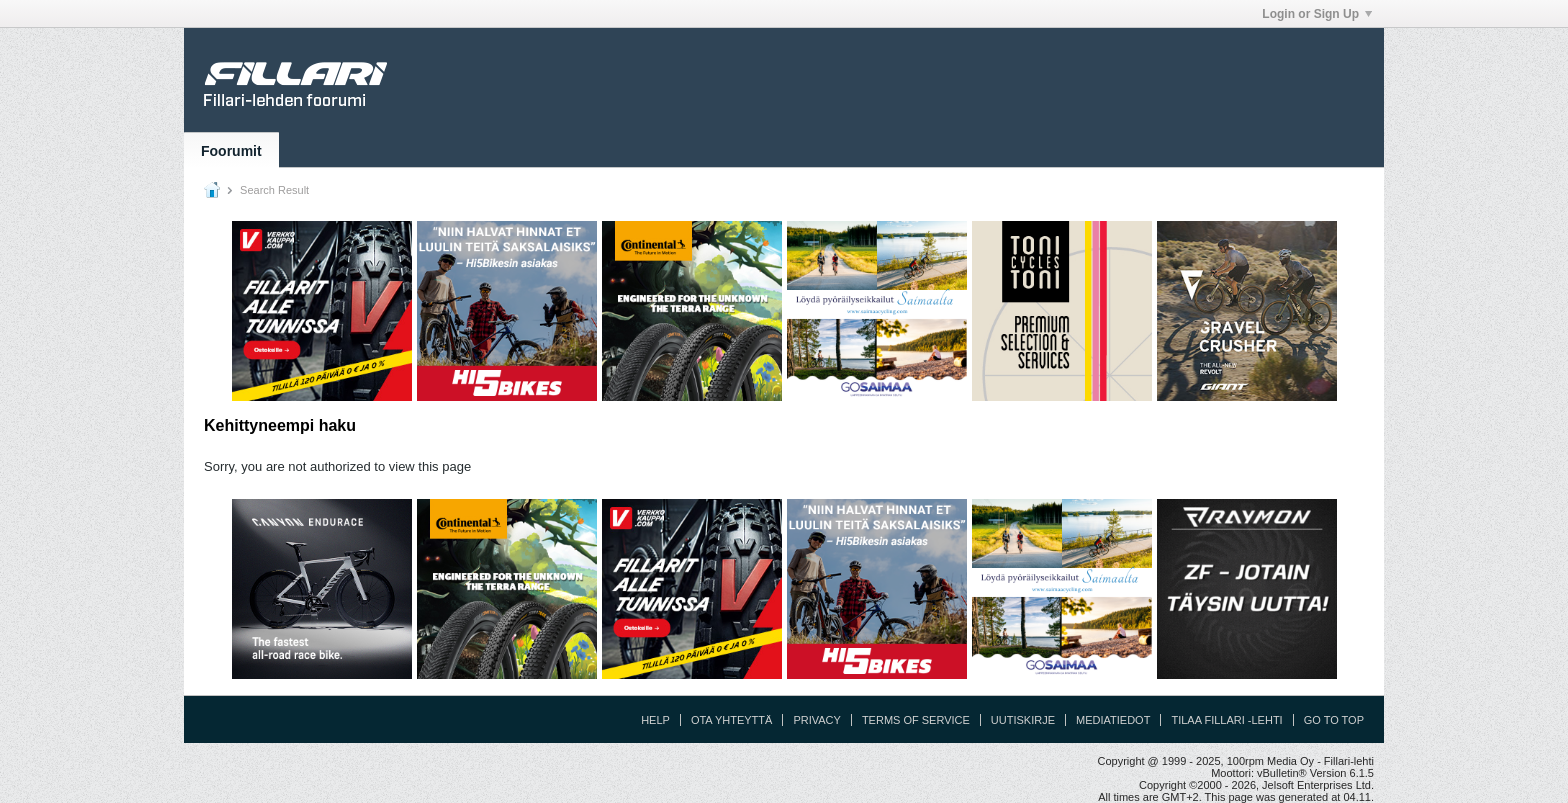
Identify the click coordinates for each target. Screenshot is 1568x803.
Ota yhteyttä (732, 720)
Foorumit (231, 151)
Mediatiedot (1113, 720)
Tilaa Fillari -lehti (1226, 720)
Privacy (816, 720)
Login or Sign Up (1317, 14)
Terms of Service (916, 720)
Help (655, 720)
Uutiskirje (1023, 720)
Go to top (1334, 720)
